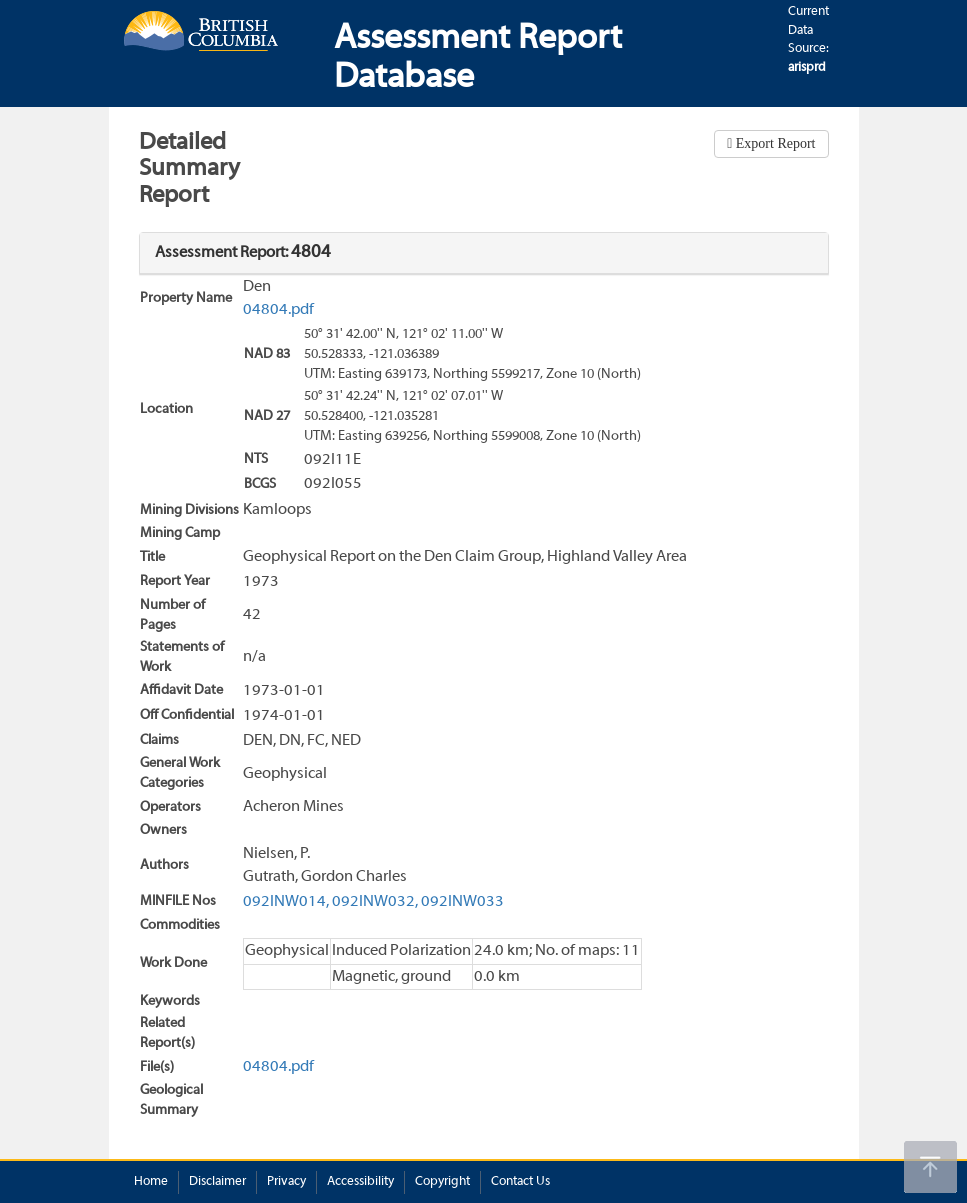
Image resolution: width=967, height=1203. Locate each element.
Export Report (773, 143)
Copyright (442, 1182)
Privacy (286, 1182)
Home (151, 1182)
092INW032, (375, 902)
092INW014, (286, 902)
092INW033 (462, 902)
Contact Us (520, 1182)
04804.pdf (278, 310)
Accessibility (360, 1182)
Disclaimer (217, 1182)
